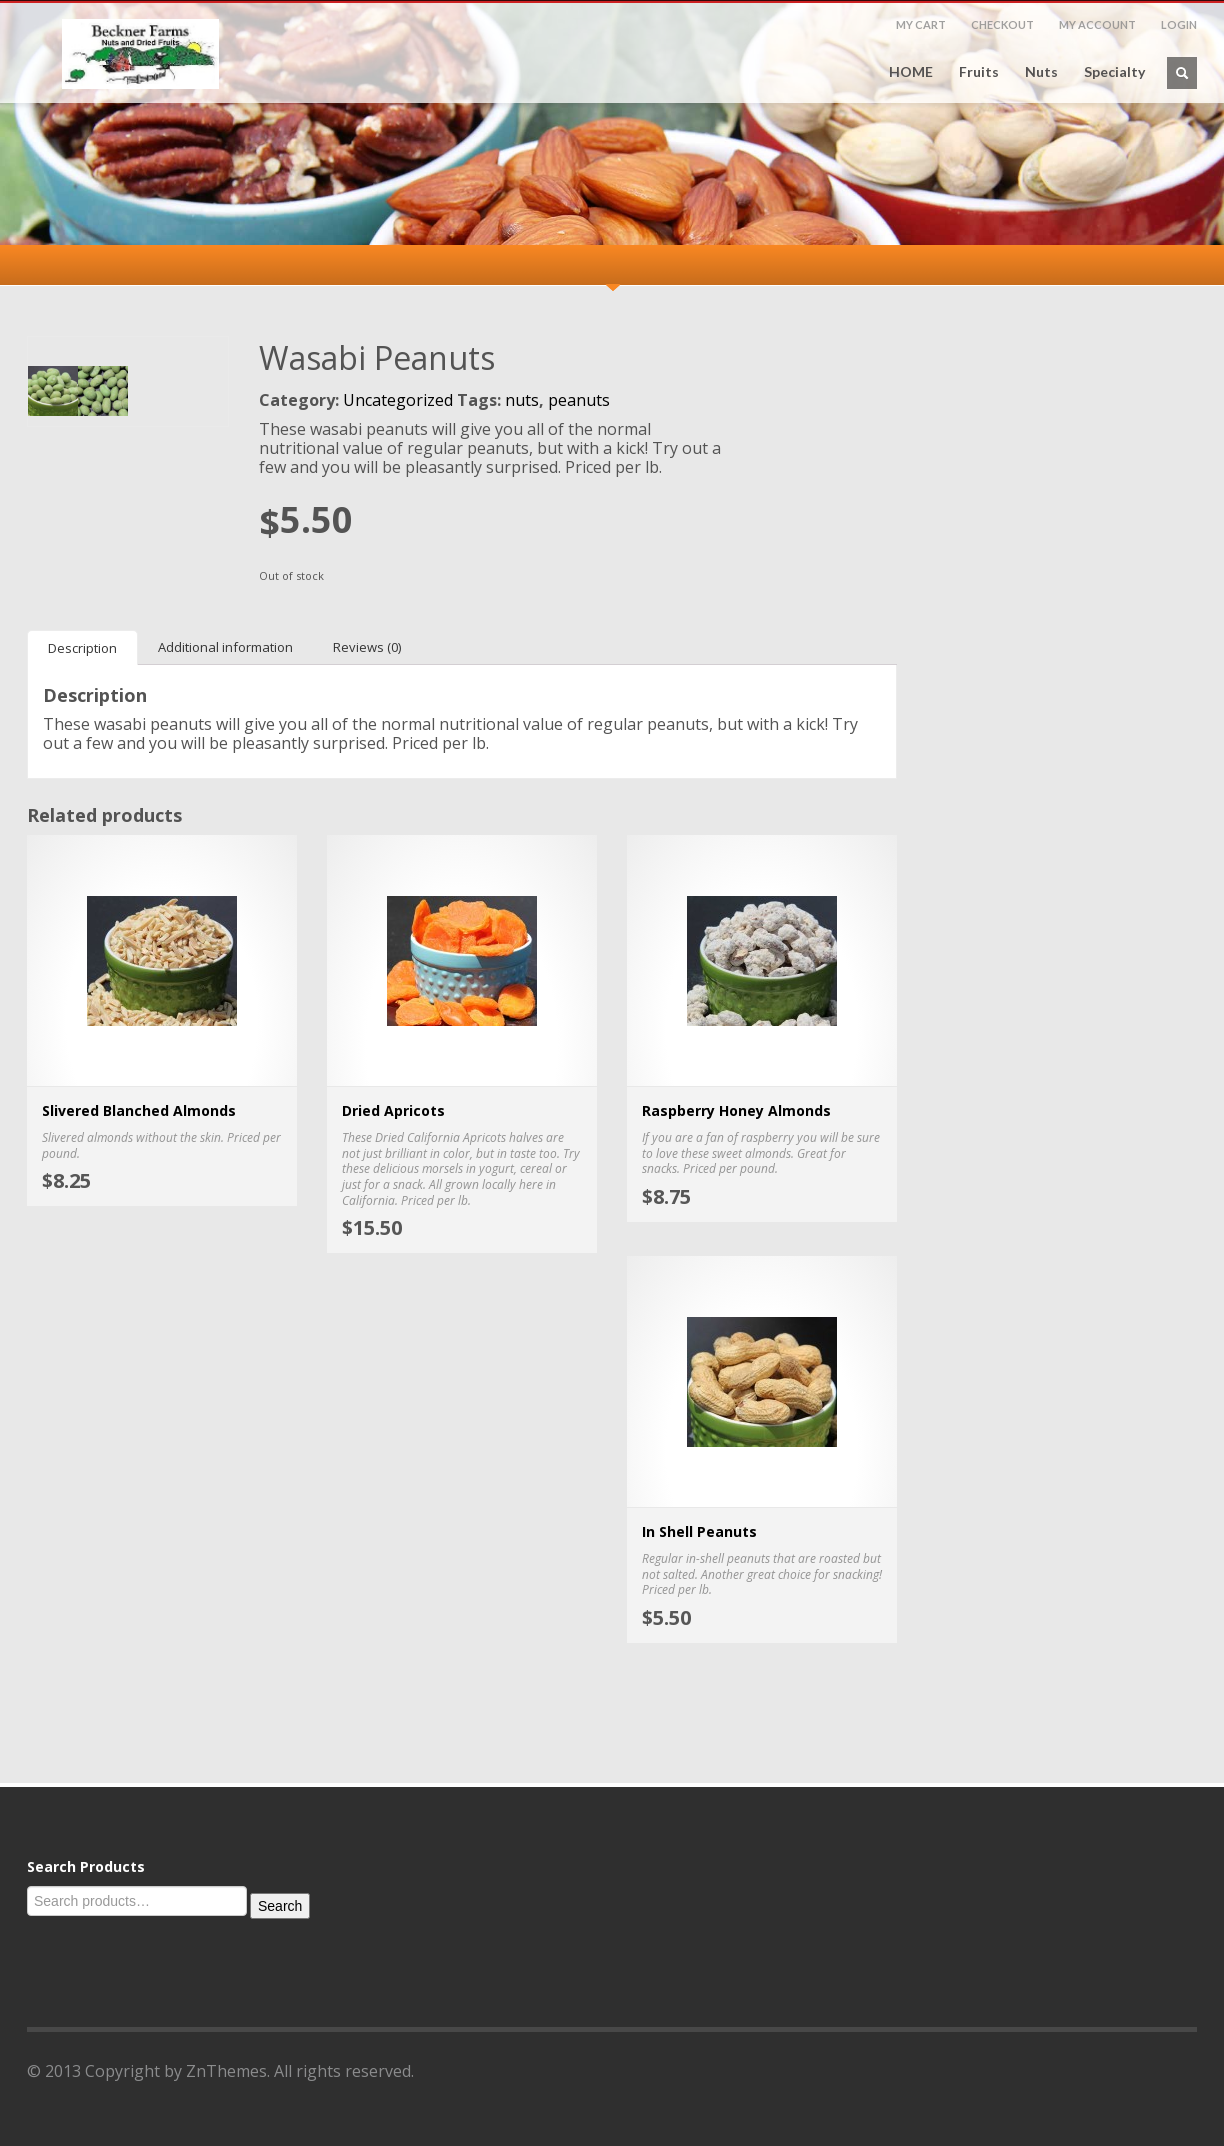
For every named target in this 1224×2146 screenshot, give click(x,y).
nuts (522, 400)
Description (82, 648)
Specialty (1114, 72)
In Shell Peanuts (699, 1531)
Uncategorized (398, 400)
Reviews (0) (367, 647)
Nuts (1041, 72)
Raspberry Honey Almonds (736, 1110)
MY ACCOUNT (1097, 24)
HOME (911, 72)
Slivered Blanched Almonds (139, 1110)
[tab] (82, 647)
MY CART (921, 24)
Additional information (225, 647)
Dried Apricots (393, 1110)
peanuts (579, 400)
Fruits (979, 72)
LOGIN (1179, 24)
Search (280, 1906)
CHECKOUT (1002, 24)
